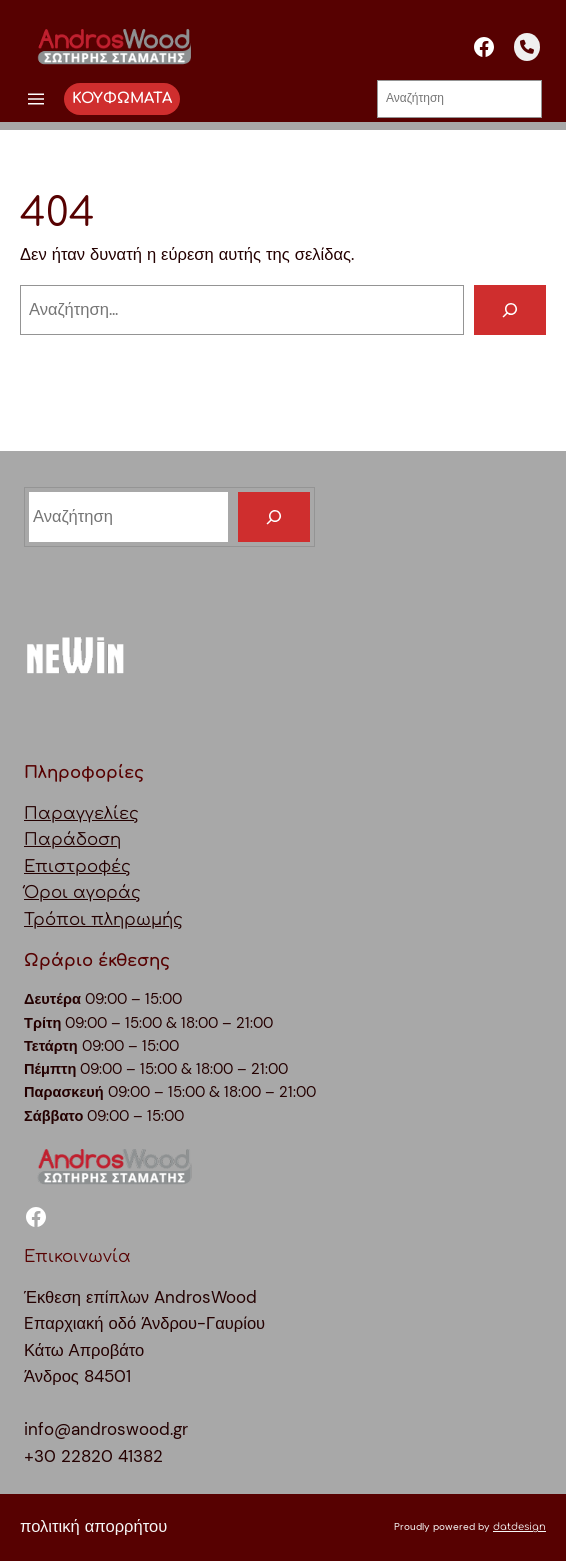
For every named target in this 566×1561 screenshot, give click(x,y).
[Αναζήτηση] (510, 310)
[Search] (274, 517)
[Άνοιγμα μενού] (36, 99)
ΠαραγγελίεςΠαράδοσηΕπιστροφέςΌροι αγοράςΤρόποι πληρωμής (103, 866)
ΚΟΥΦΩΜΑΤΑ (122, 98)
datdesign (519, 1526)
